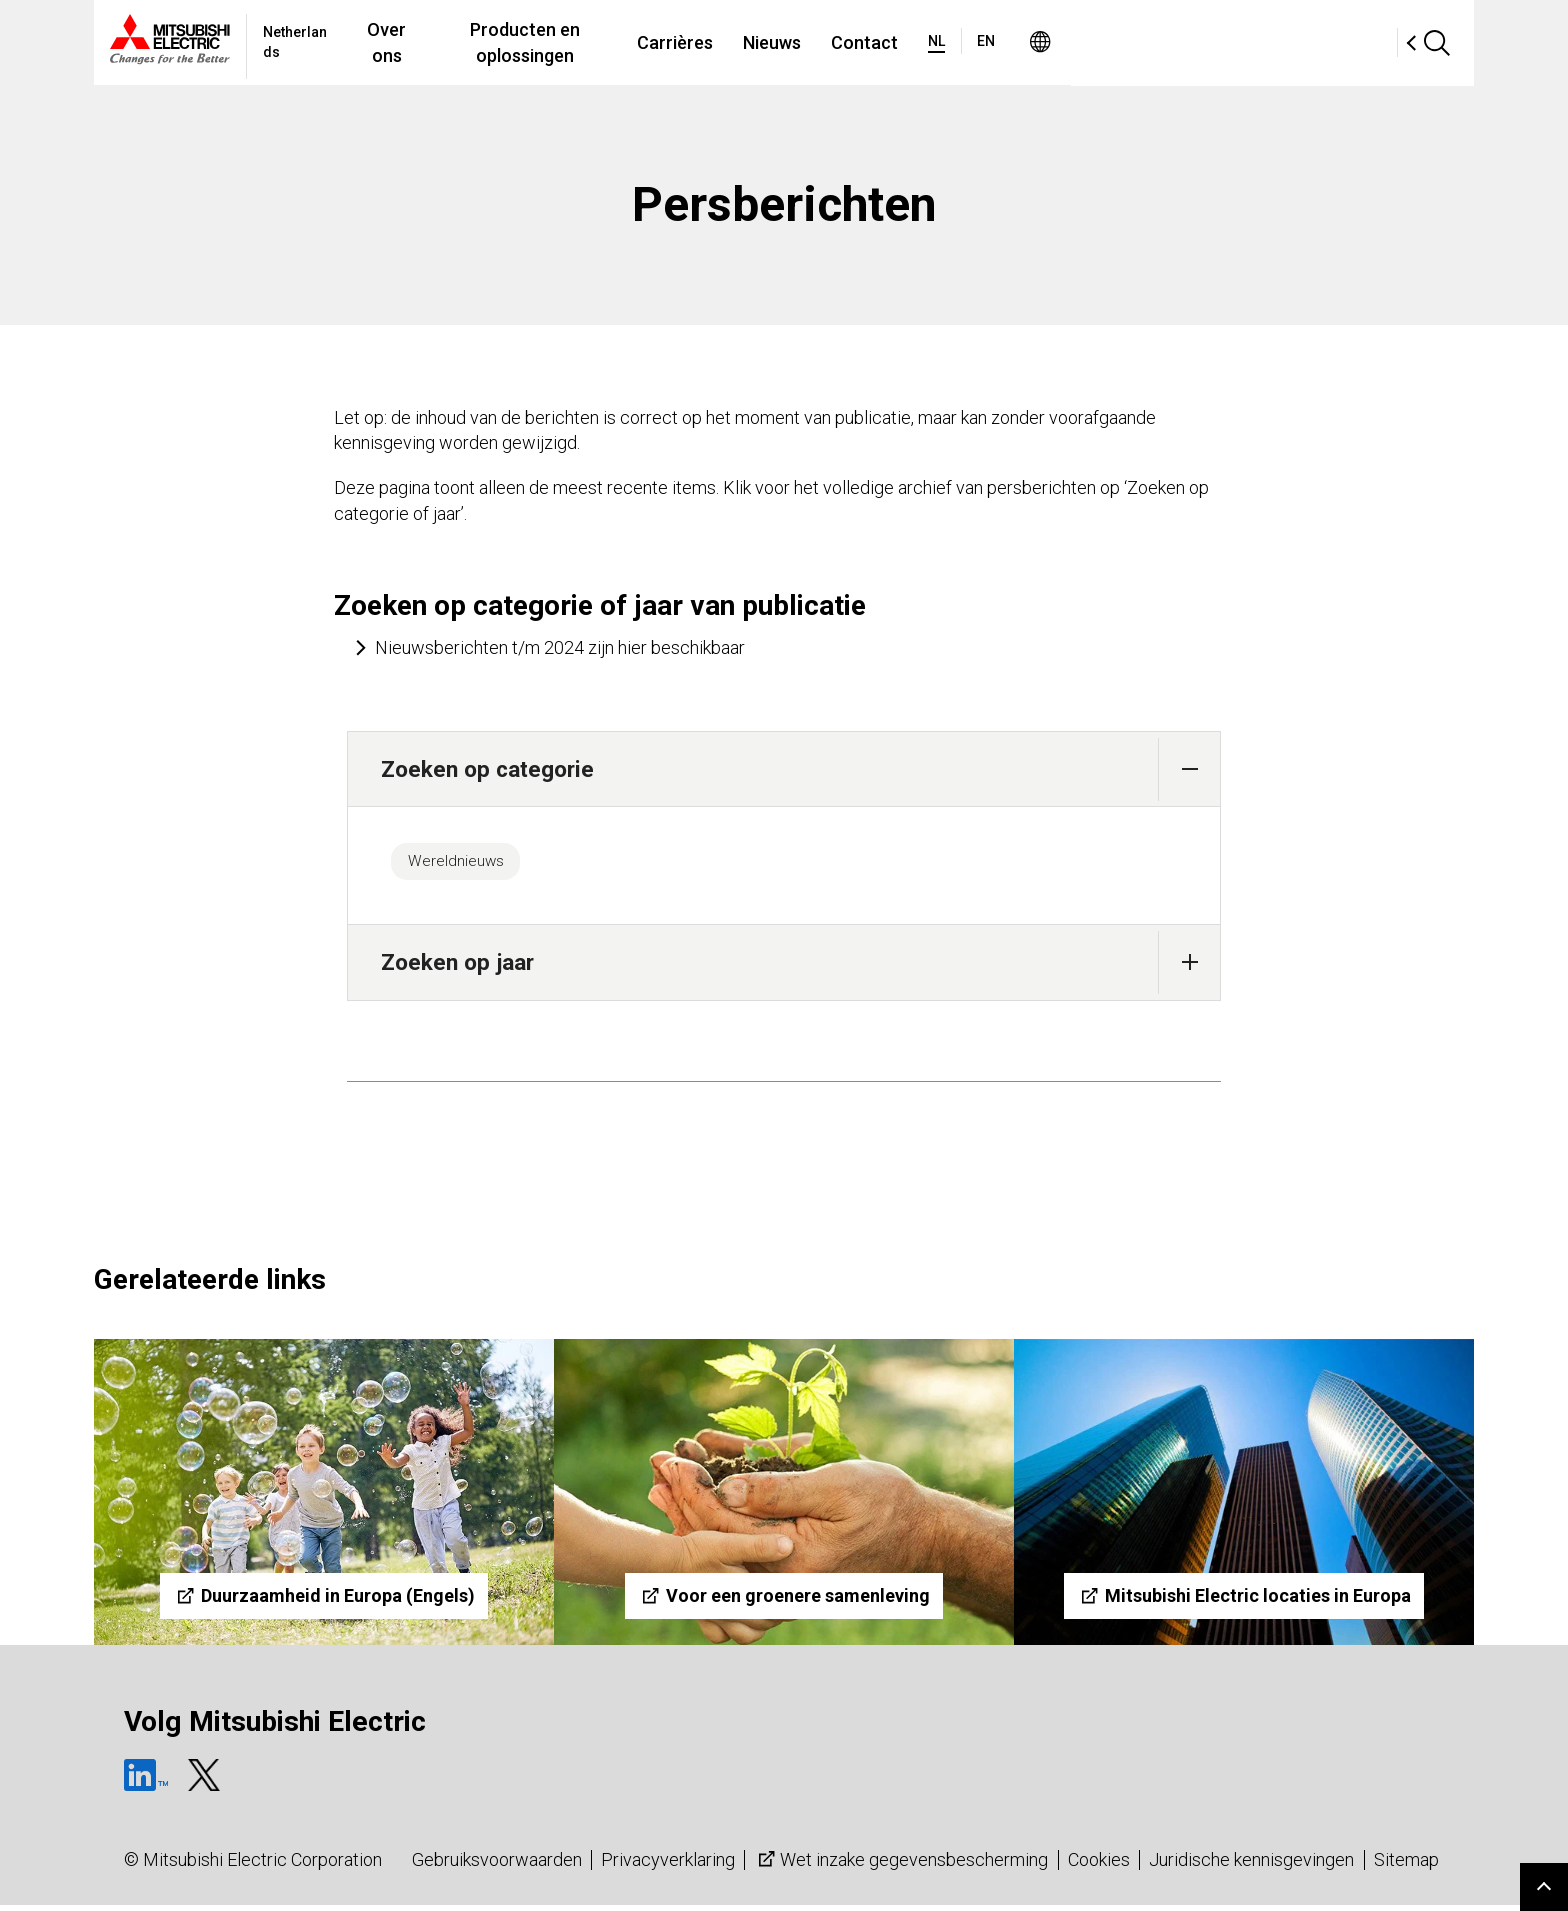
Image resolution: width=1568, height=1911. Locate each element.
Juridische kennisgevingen (1251, 1865)
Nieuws (970, 42)
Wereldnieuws (464, 864)
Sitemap (1406, 1865)
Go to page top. (1544, 1887)
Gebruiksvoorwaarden (497, 1865)
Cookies (1099, 1865)
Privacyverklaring (668, 1865)
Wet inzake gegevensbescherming (901, 1865)
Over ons (526, 42)
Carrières (873, 42)
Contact (1062, 42)
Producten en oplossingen (699, 42)
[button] (1189, 769)
